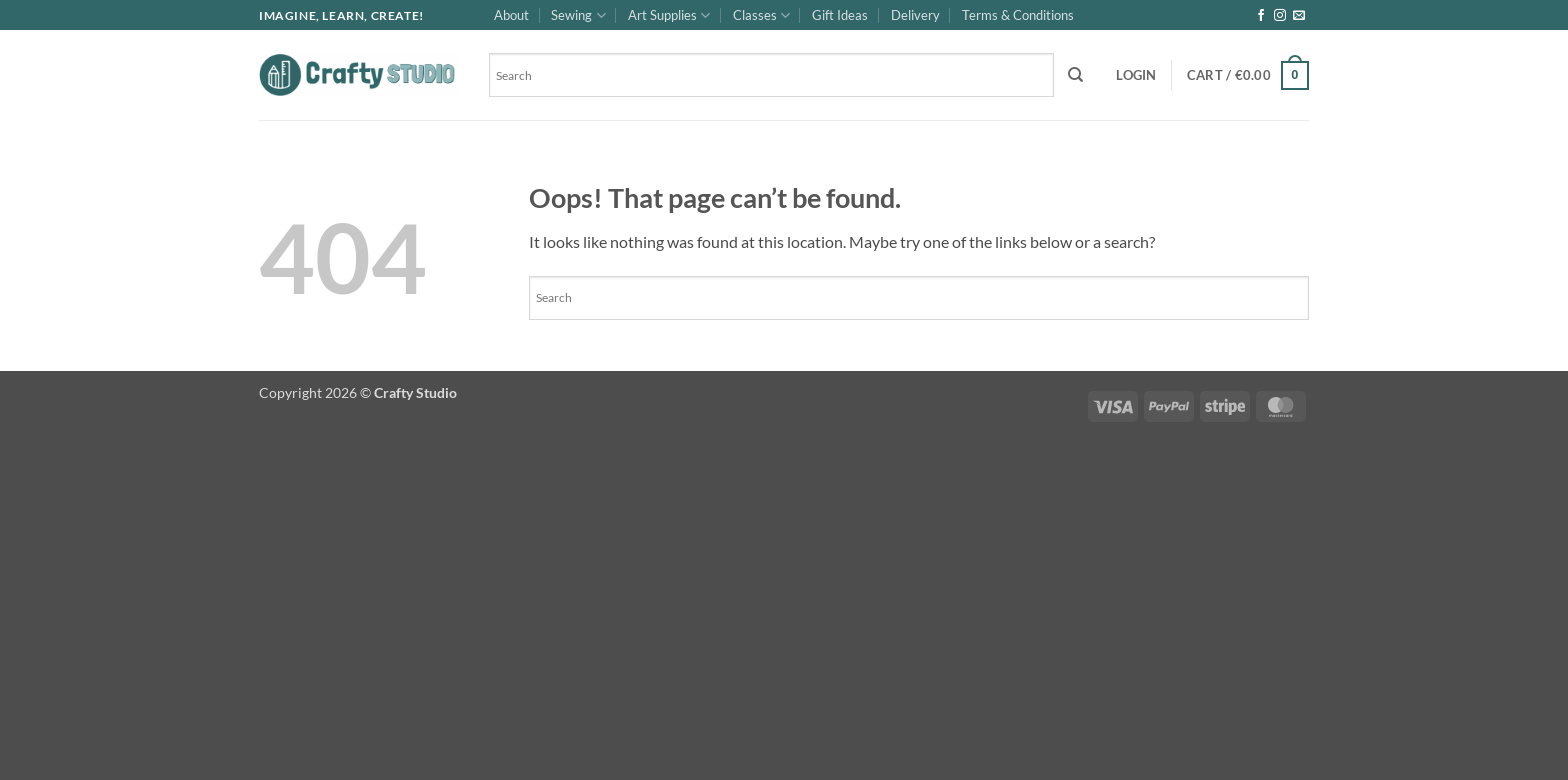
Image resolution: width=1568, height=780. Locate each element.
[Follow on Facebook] (1261, 16)
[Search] (1075, 75)
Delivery (915, 15)
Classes (761, 15)
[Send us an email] (1299, 16)
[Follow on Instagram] (1280, 16)
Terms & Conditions (1018, 15)
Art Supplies (669, 15)
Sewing (578, 15)
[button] (1136, 75)
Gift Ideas (840, 15)
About (511, 15)
